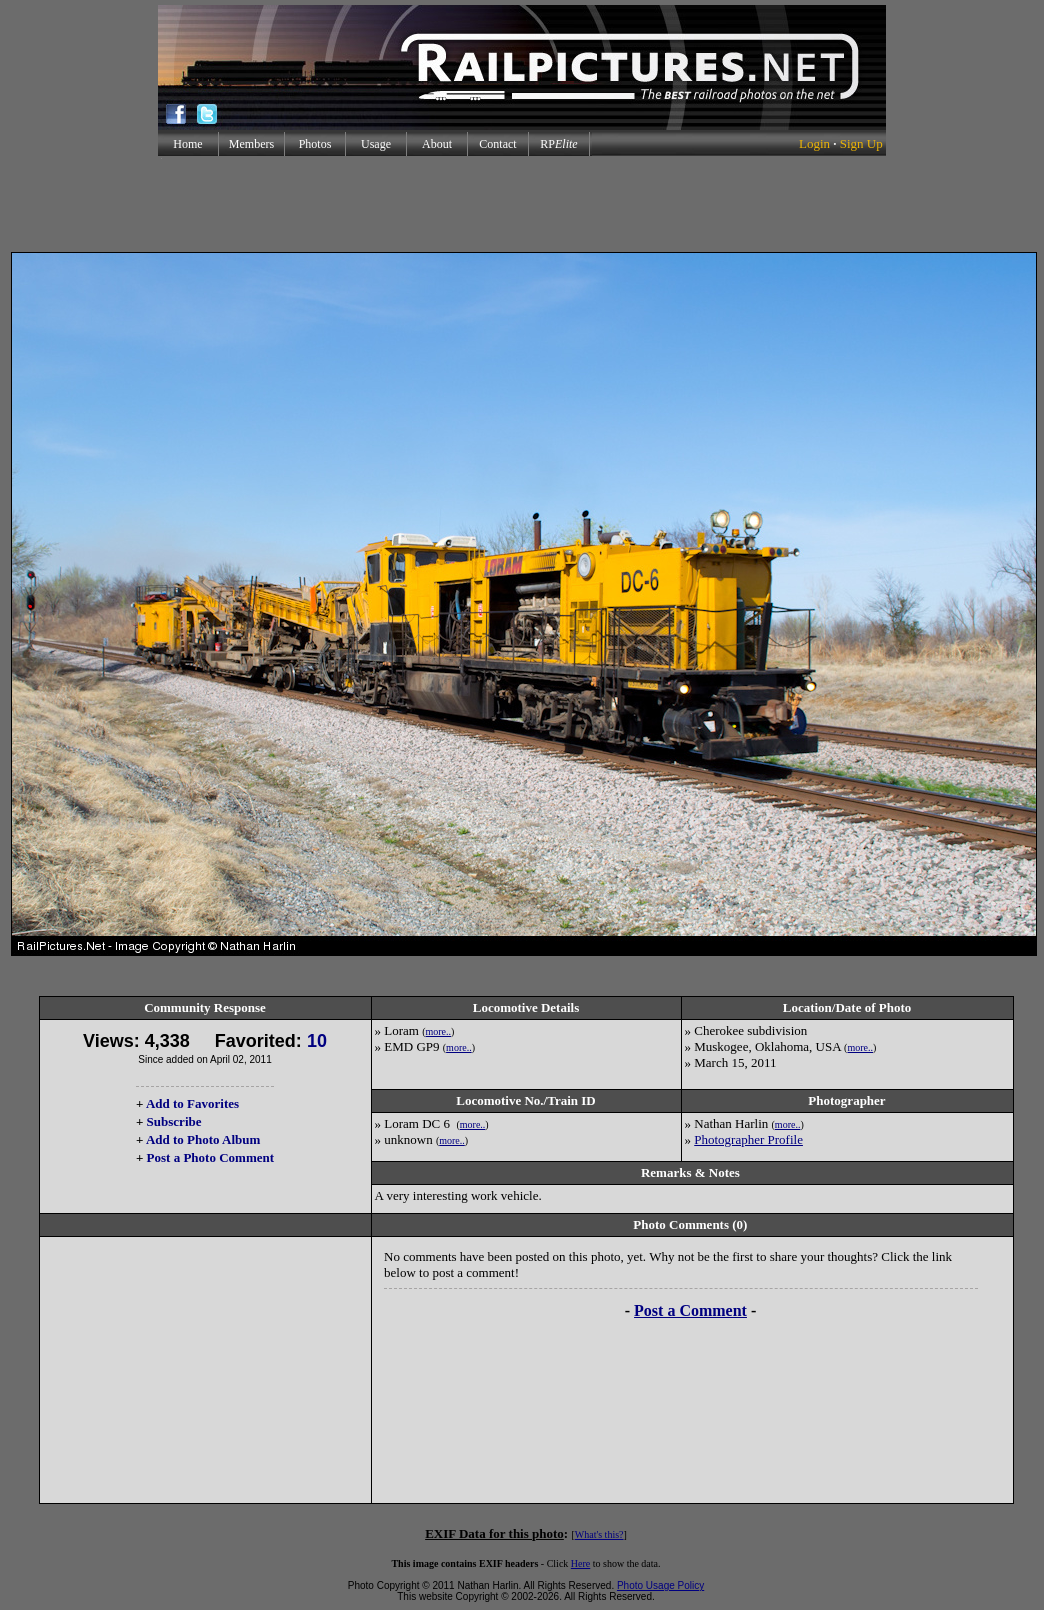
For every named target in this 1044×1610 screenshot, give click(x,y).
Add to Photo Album (203, 1139)
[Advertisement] (522, 204)
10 (317, 1041)
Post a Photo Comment (210, 1157)
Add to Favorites (192, 1103)
